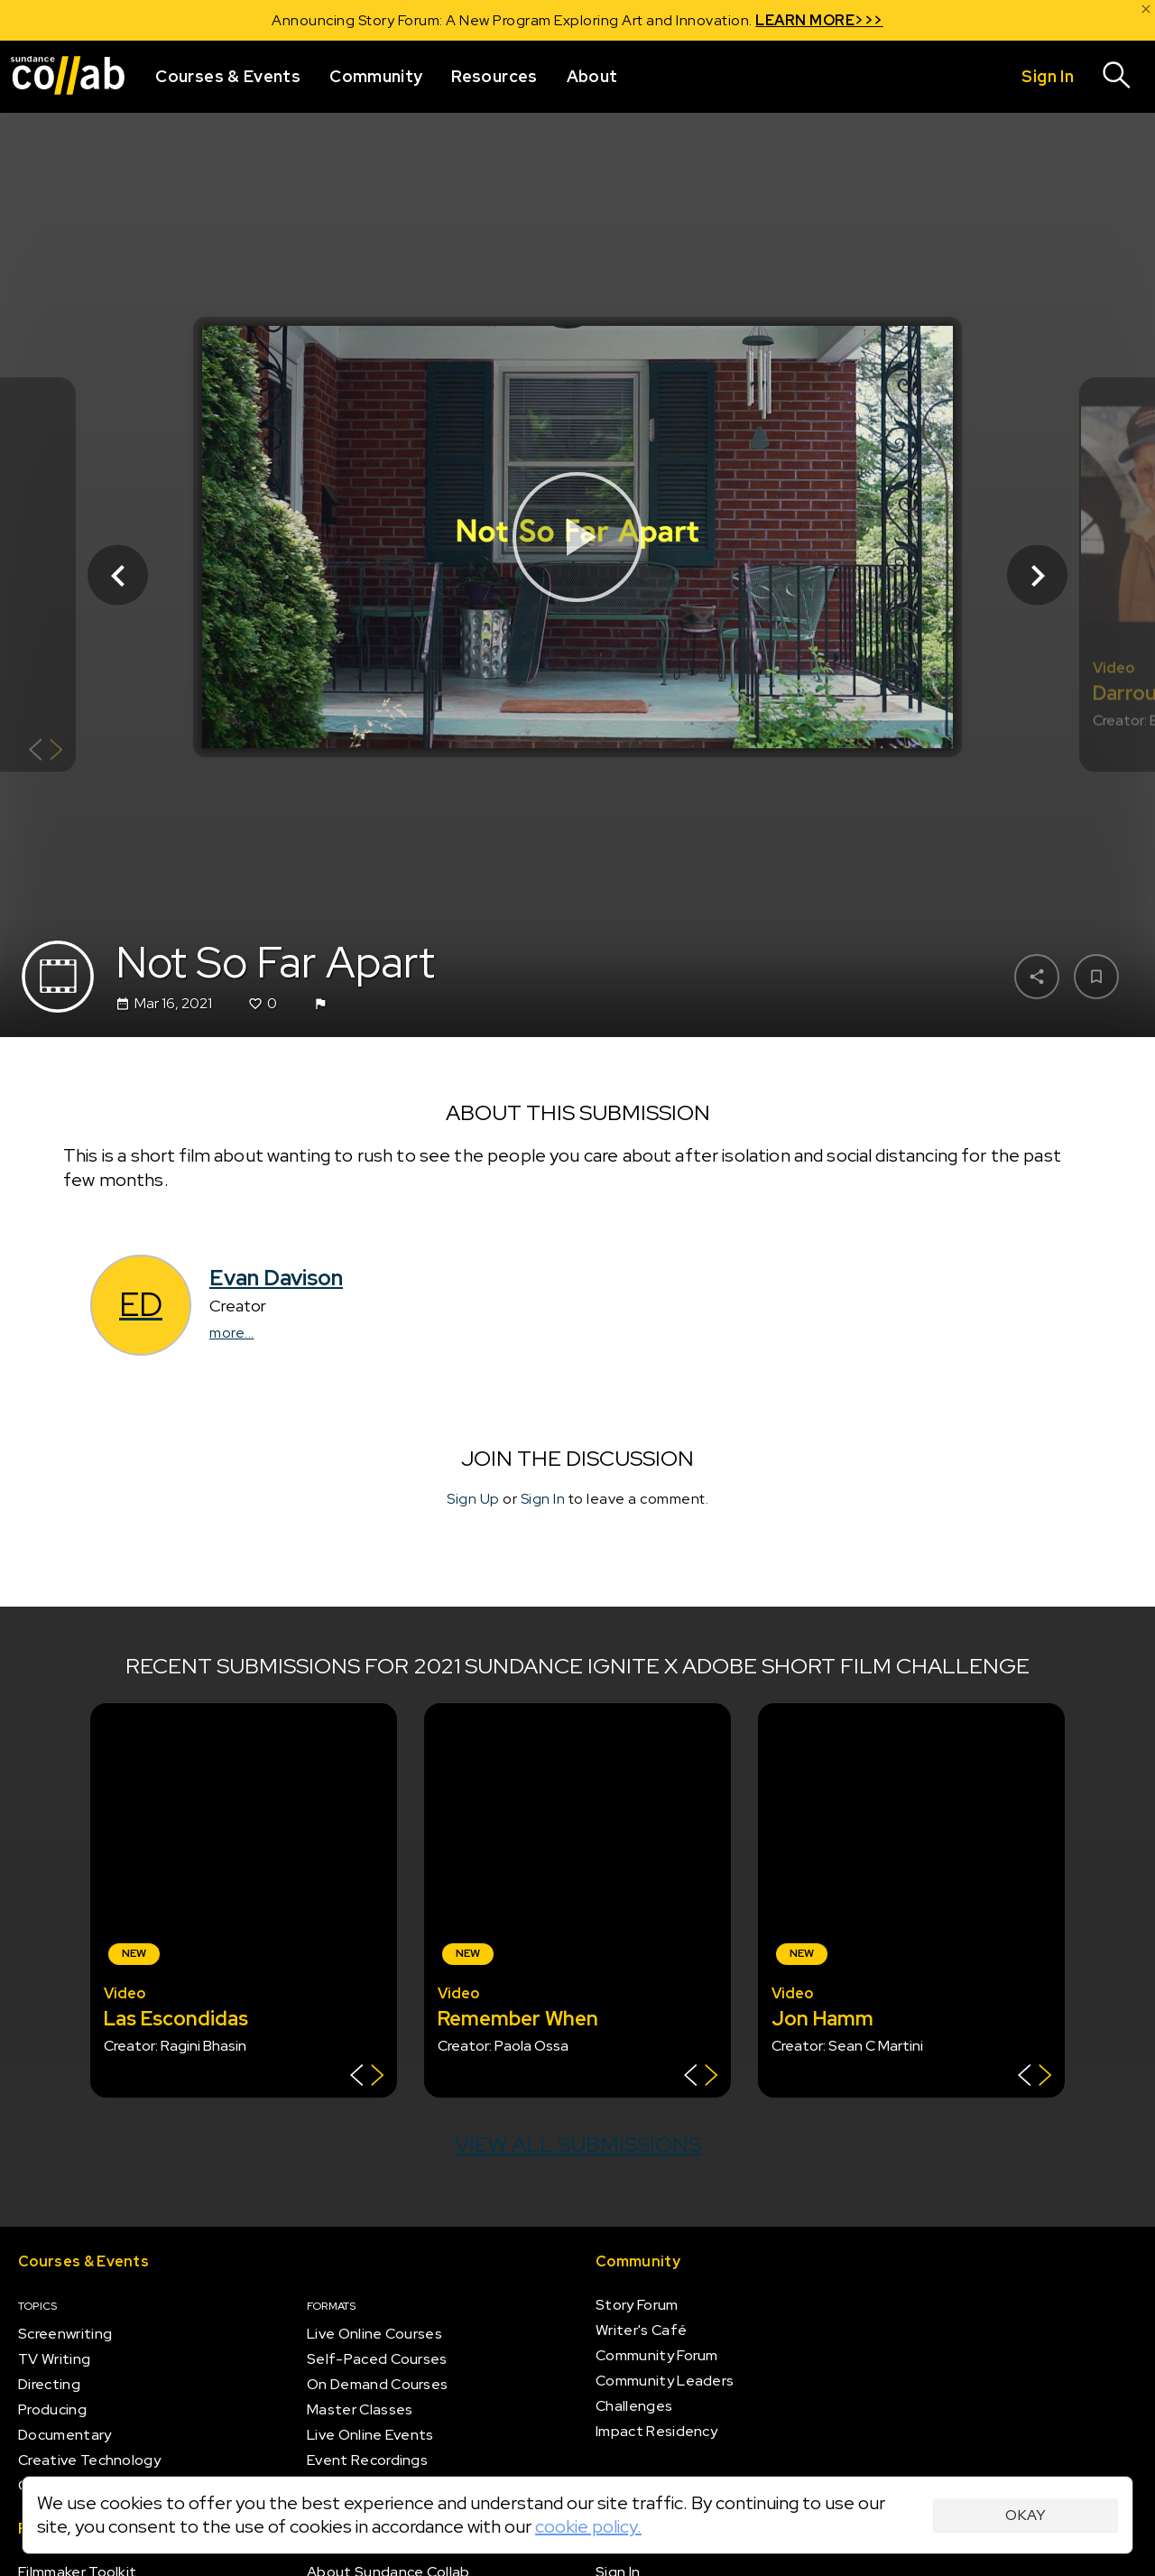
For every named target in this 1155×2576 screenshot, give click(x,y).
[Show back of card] (45, 752)
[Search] (1117, 77)
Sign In (543, 1498)
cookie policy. (588, 2526)
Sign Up (473, 1498)
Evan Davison (276, 1278)
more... (231, 1332)
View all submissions (578, 2144)
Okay (1025, 2515)
